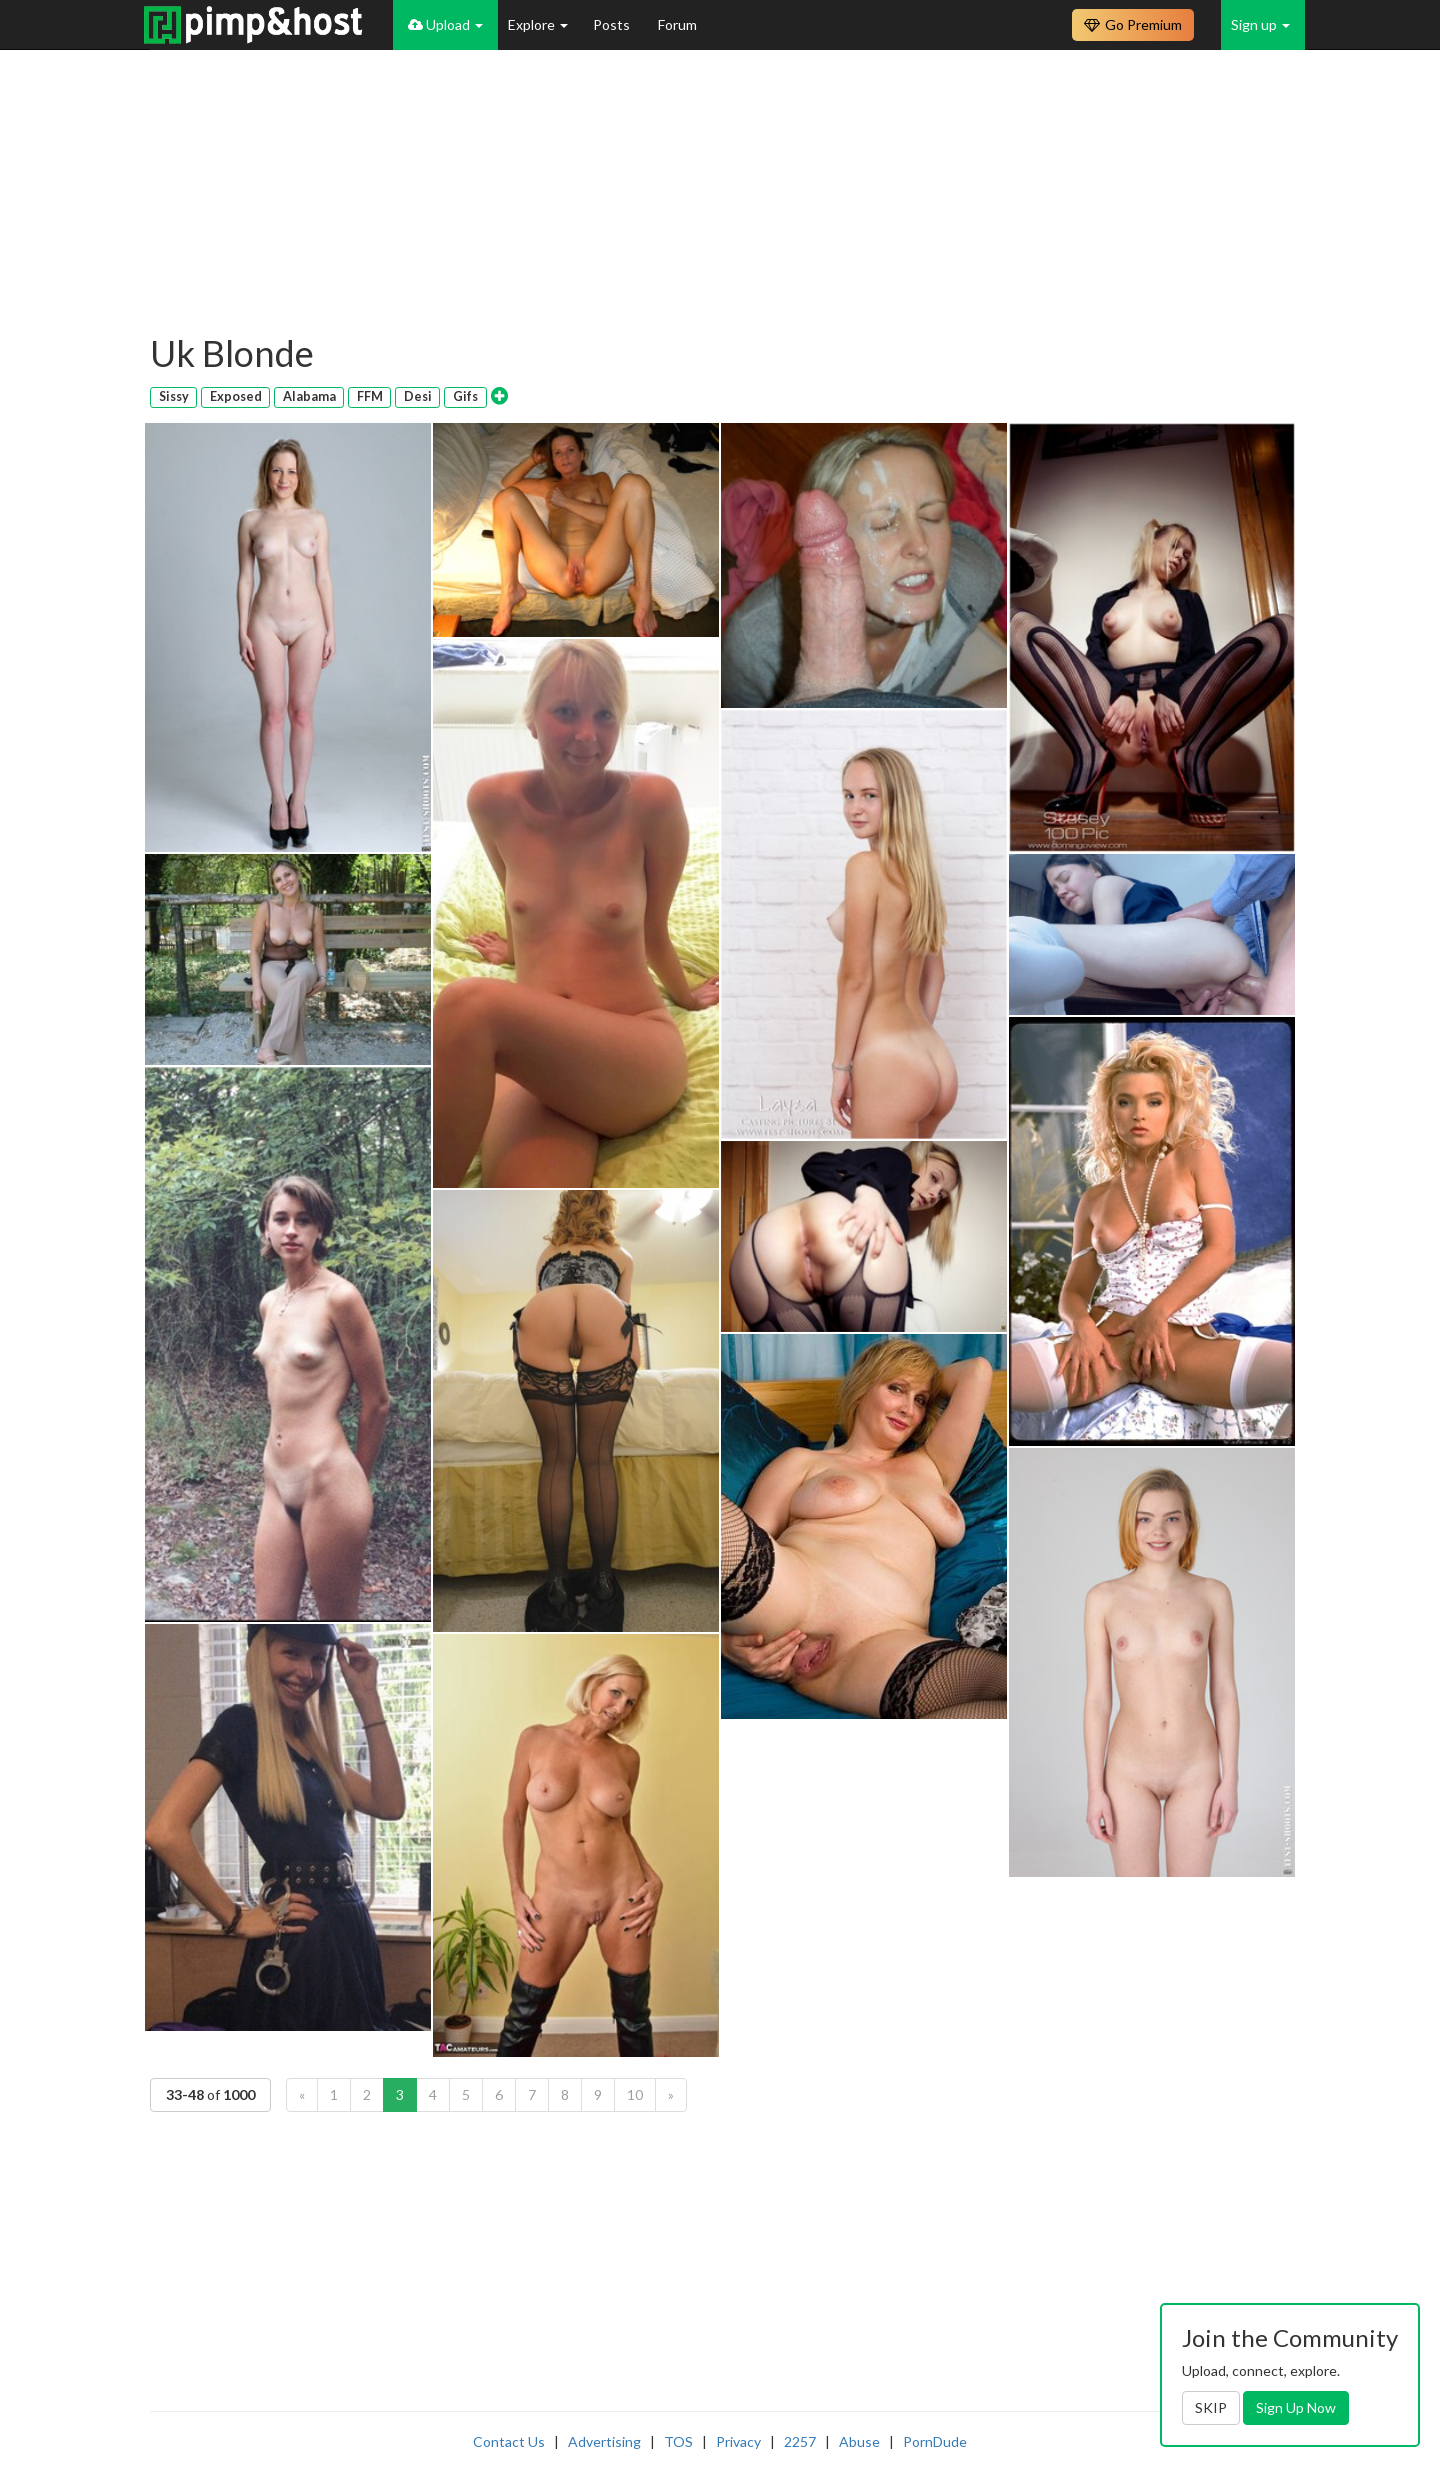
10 (635, 2094)
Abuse (859, 2441)
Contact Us (509, 2441)
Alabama (309, 396)
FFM (370, 396)
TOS (678, 2441)
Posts (613, 24)
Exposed (236, 396)
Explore (538, 24)
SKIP (1211, 2407)
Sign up (1260, 24)
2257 (800, 2441)
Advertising (604, 2441)
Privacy (738, 2441)
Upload (445, 24)
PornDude (935, 2441)
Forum (677, 24)
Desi (418, 396)
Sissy (174, 396)
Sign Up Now (1296, 2407)
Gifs (465, 396)
